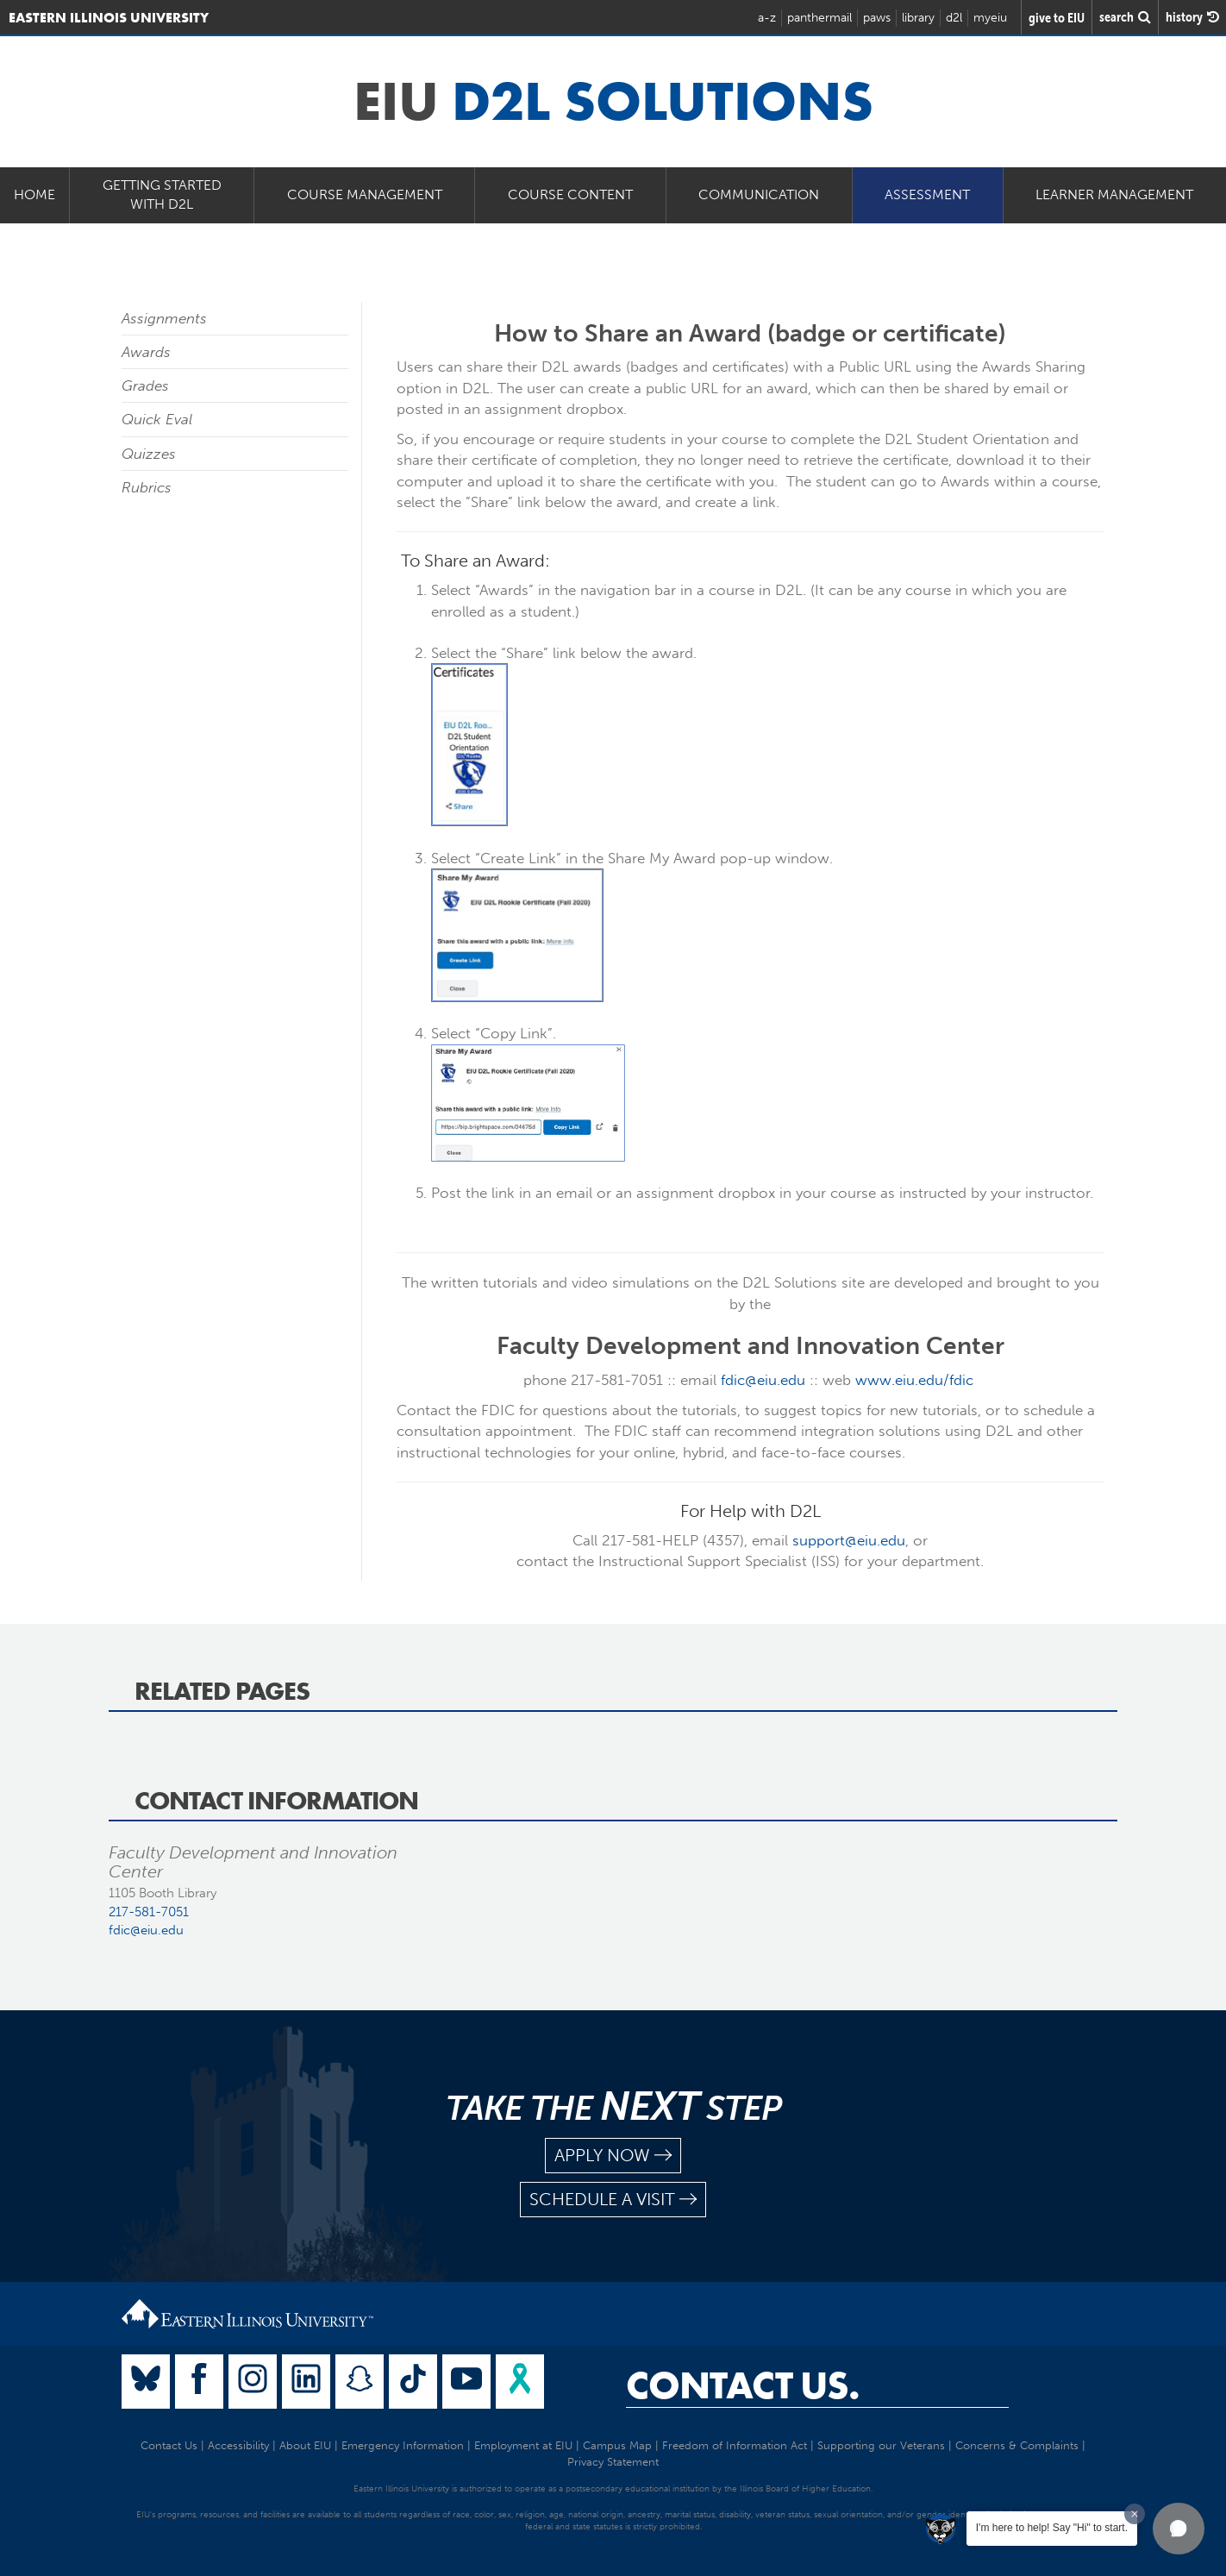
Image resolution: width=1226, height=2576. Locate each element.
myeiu (990, 17)
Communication (758, 194)
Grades (145, 385)
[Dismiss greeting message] (1134, 2514)
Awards (146, 351)
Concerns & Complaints (1017, 2445)
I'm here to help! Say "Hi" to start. (1052, 2528)
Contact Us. (743, 2385)
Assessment (927, 194)
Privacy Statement (613, 2461)
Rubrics (147, 487)
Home (34, 194)
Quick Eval (157, 419)
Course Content (570, 194)
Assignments (164, 318)
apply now (613, 2155)
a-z (767, 17)
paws (877, 17)
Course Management (364, 194)
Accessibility (238, 2445)
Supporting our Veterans (881, 2445)
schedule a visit (613, 2199)
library (918, 17)
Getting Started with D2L (162, 195)
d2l (954, 17)
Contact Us (169, 2445)
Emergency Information (402, 2445)
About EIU (305, 2445)
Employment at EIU (523, 2445)
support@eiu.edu (848, 1540)
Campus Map (617, 2445)
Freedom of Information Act (734, 2445)
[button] (1178, 2528)
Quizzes (149, 453)
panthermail (819, 17)
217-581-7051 (149, 1912)
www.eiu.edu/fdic (914, 1379)
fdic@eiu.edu (763, 1379)
